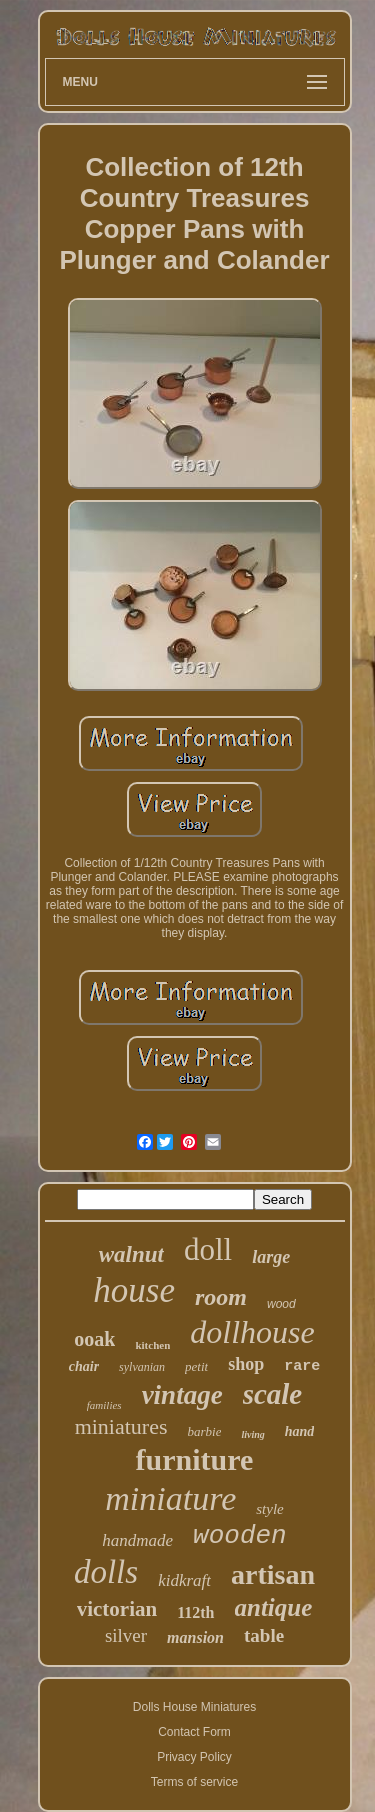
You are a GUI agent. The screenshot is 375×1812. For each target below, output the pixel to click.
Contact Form (194, 1732)
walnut (131, 1254)
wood (281, 1304)
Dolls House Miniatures (194, 1707)
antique (274, 1607)
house (134, 1290)
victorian (117, 1609)
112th (195, 1612)
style (270, 1509)
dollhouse (252, 1332)
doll (208, 1249)
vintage (182, 1395)
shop (246, 1364)
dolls (106, 1572)
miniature (170, 1498)
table (264, 1635)
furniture (195, 1459)
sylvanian (142, 1367)
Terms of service (194, 1782)
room (221, 1297)
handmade (137, 1540)
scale (273, 1394)
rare (302, 1366)
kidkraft (184, 1580)
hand (300, 1431)
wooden (240, 1536)
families (104, 1405)
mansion (195, 1637)
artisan (273, 1574)
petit (196, 1366)
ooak (94, 1339)
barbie (205, 1431)
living (252, 1434)
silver (126, 1635)
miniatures (121, 1426)
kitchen (152, 1345)
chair (84, 1366)
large (271, 1257)
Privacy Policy (194, 1757)
